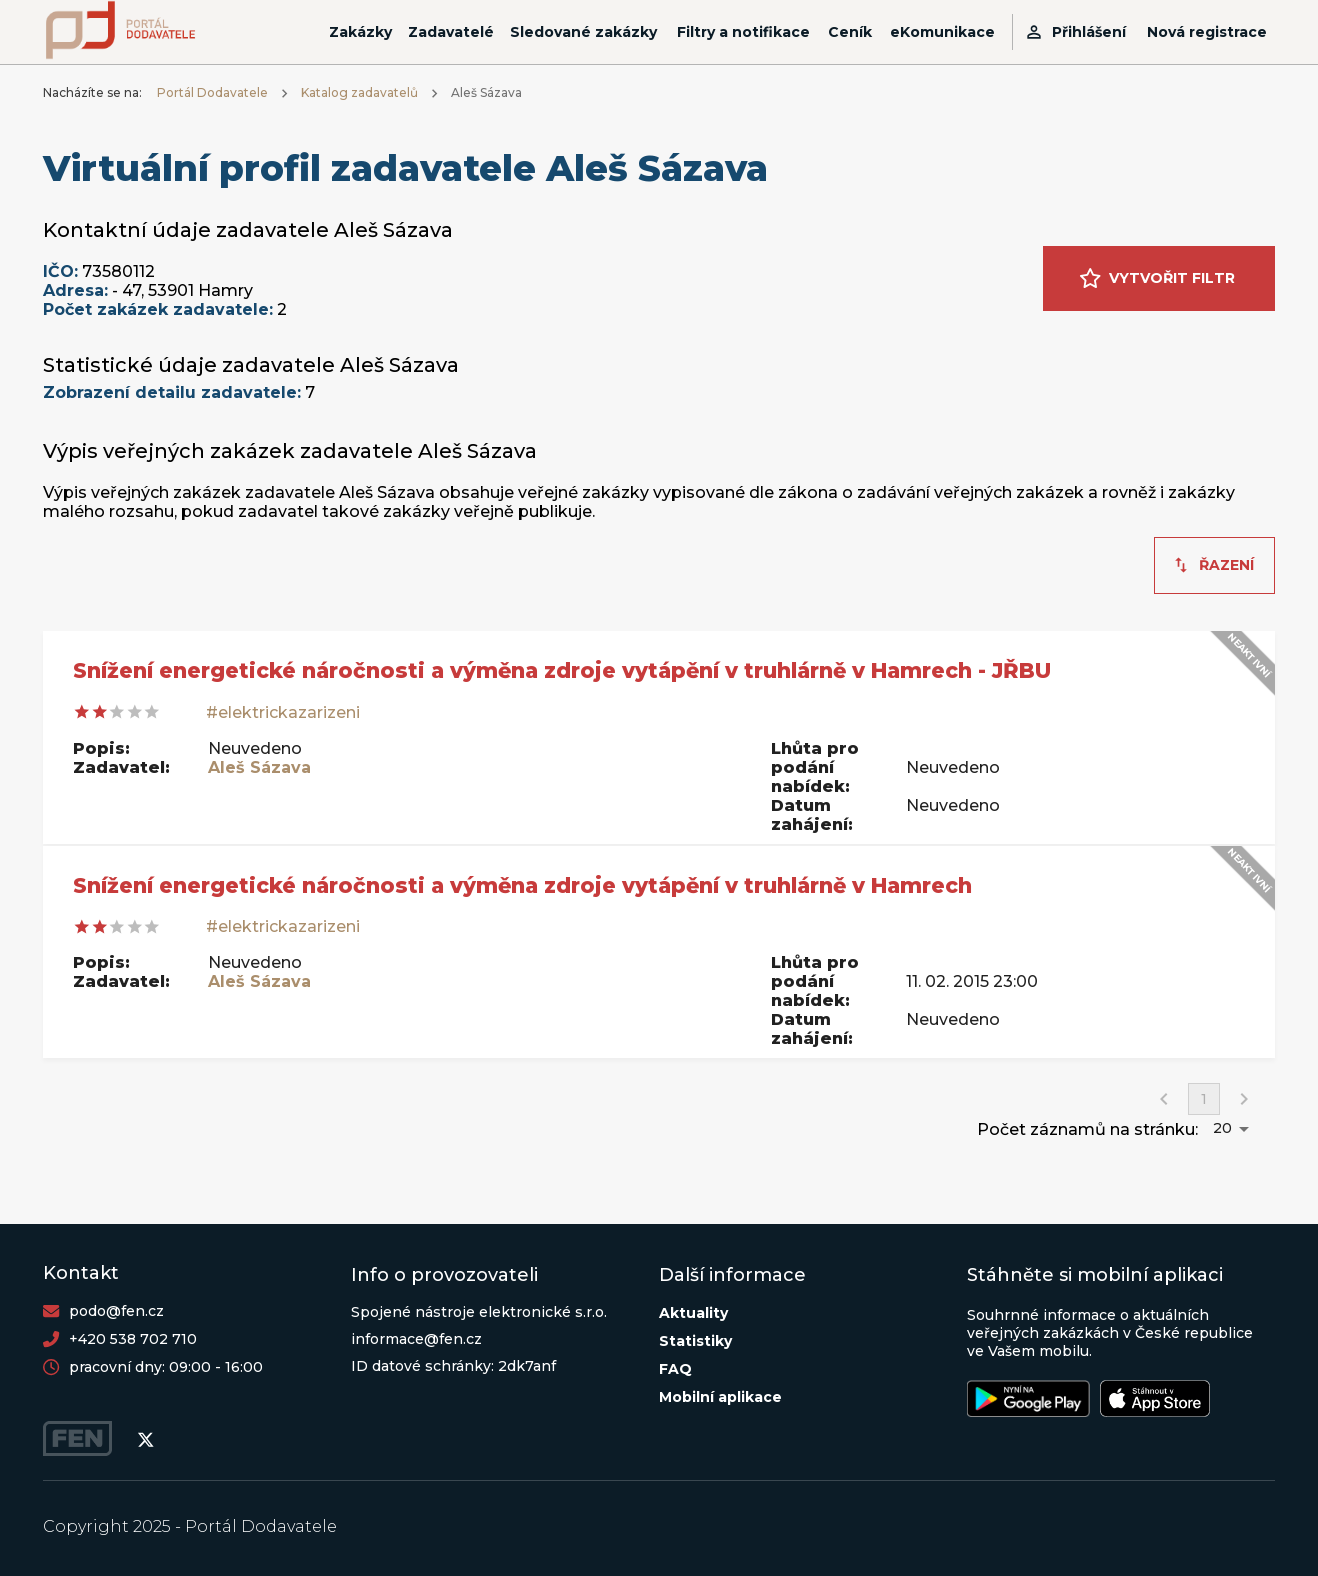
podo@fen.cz (116, 1311)
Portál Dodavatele (212, 92)
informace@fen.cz (416, 1339)
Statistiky (695, 1341)
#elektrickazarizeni (283, 712)
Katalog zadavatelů (359, 92)
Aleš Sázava (259, 767)
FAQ (675, 1369)
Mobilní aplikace (720, 1397)
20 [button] (1222, 1128)
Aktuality (693, 1313)
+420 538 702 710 (133, 1339)
